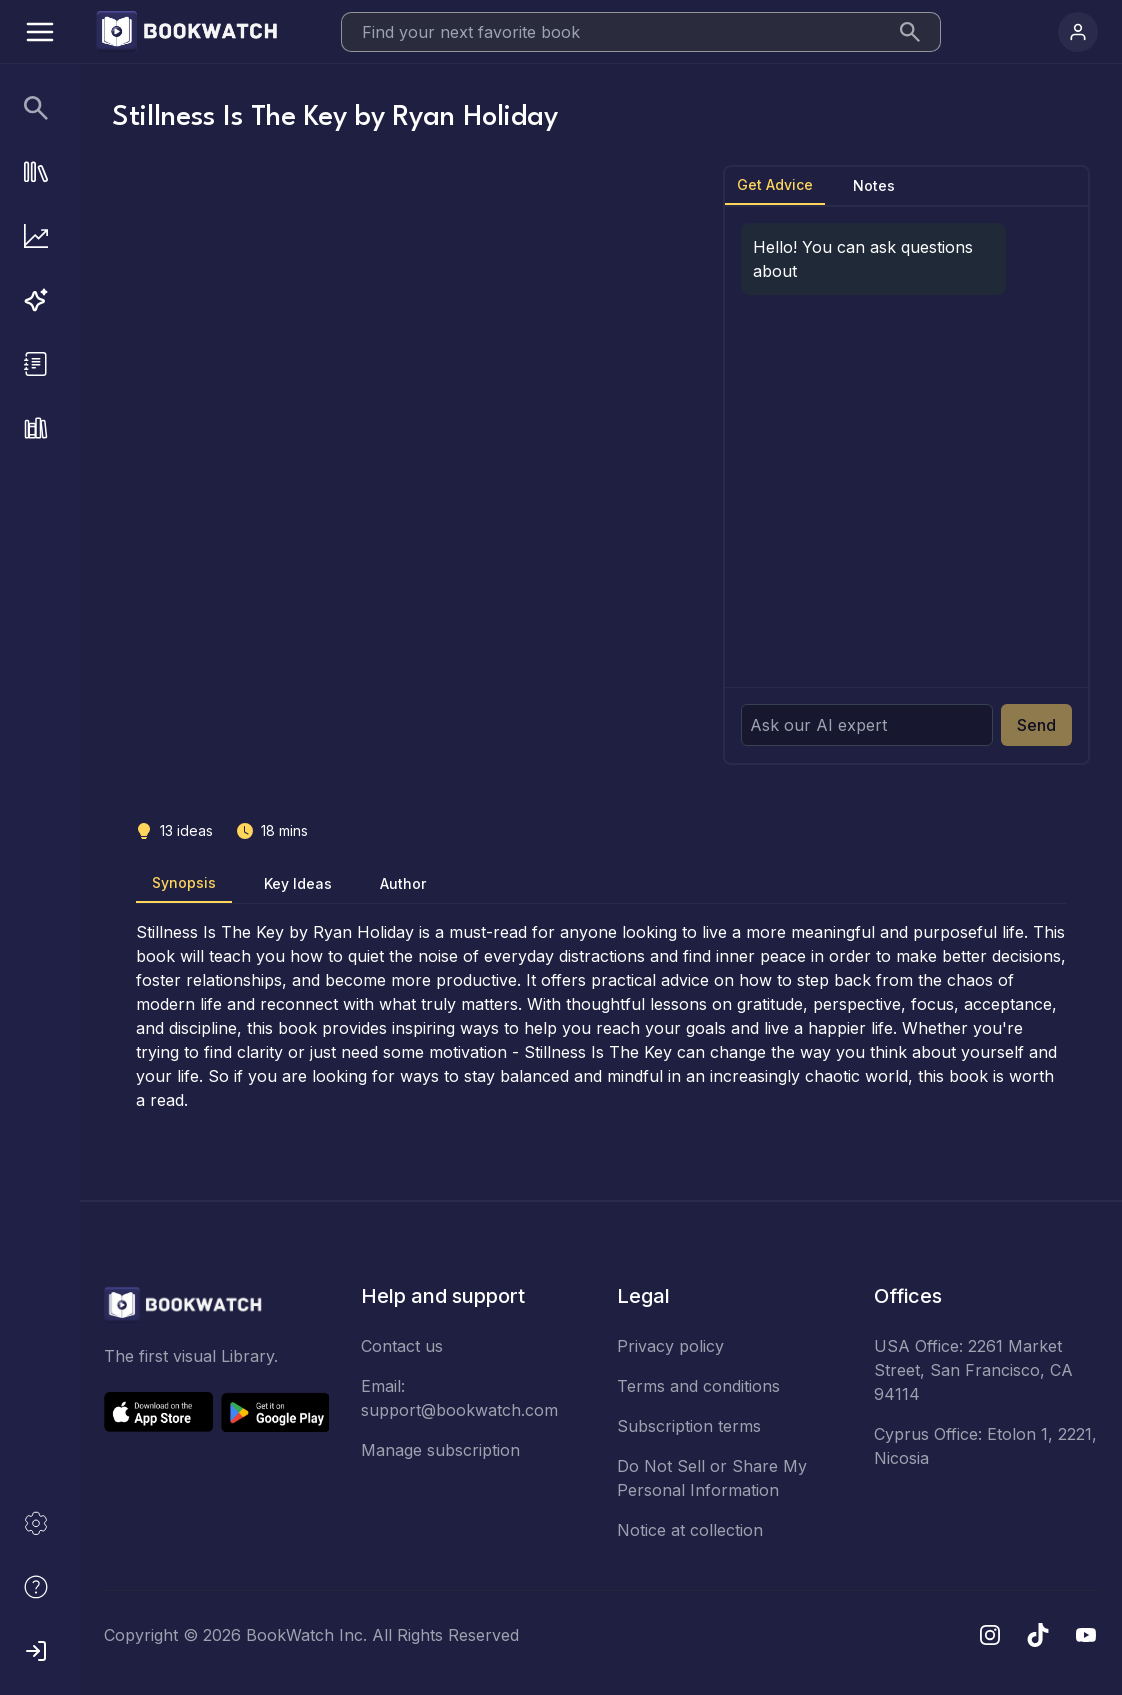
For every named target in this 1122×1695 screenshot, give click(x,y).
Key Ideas (298, 883)
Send (1036, 725)
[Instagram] (990, 1635)
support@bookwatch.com (459, 1410)
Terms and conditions (698, 1386)
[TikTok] (1038, 1635)
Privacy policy (670, 1346)
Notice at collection (690, 1530)
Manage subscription (440, 1450)
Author (403, 883)
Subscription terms (689, 1426)
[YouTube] (1086, 1635)
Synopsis (184, 882)
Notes (874, 185)
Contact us (402, 1346)
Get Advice (775, 184)
